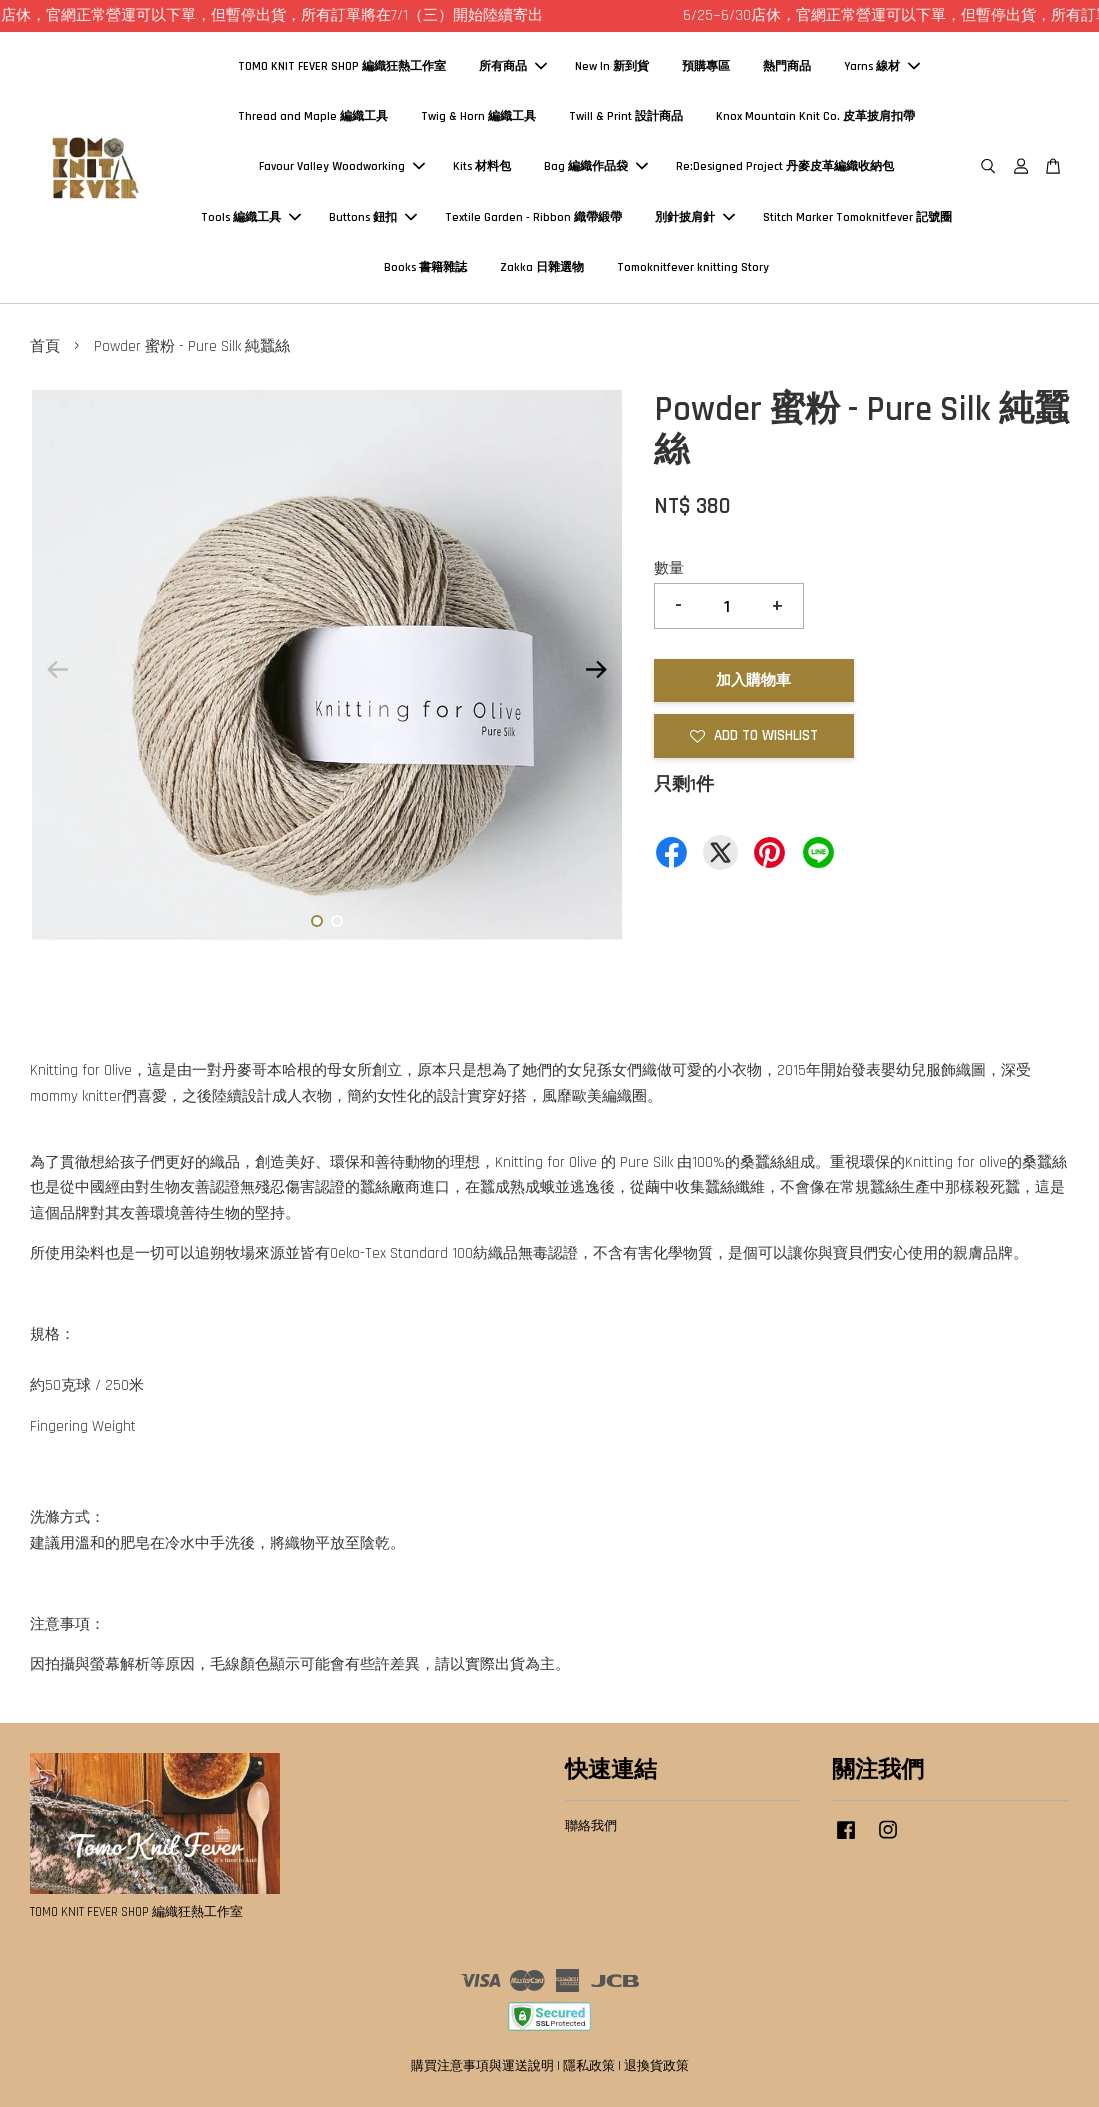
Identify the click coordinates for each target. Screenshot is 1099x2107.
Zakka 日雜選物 (542, 267)
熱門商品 (787, 66)
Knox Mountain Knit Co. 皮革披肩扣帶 (815, 116)
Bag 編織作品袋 (596, 166)
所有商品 (513, 66)
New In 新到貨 (612, 66)
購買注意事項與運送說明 (482, 2066)
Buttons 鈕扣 (373, 217)
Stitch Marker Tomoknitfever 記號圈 (857, 217)
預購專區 (706, 66)
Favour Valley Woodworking (342, 166)
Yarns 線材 (882, 66)
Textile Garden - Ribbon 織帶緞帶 (533, 217)
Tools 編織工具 (251, 217)
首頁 (45, 346)
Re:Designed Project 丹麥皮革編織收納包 (785, 166)
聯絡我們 (591, 1826)
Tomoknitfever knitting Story (693, 267)
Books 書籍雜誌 (425, 267)
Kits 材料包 (482, 166)
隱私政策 (589, 2066)
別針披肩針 (695, 217)
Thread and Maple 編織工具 (313, 116)
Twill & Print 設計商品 (626, 116)
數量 (669, 568)
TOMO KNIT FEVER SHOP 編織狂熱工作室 (342, 66)
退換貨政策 (656, 2066)
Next (597, 669)
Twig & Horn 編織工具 (478, 116)
